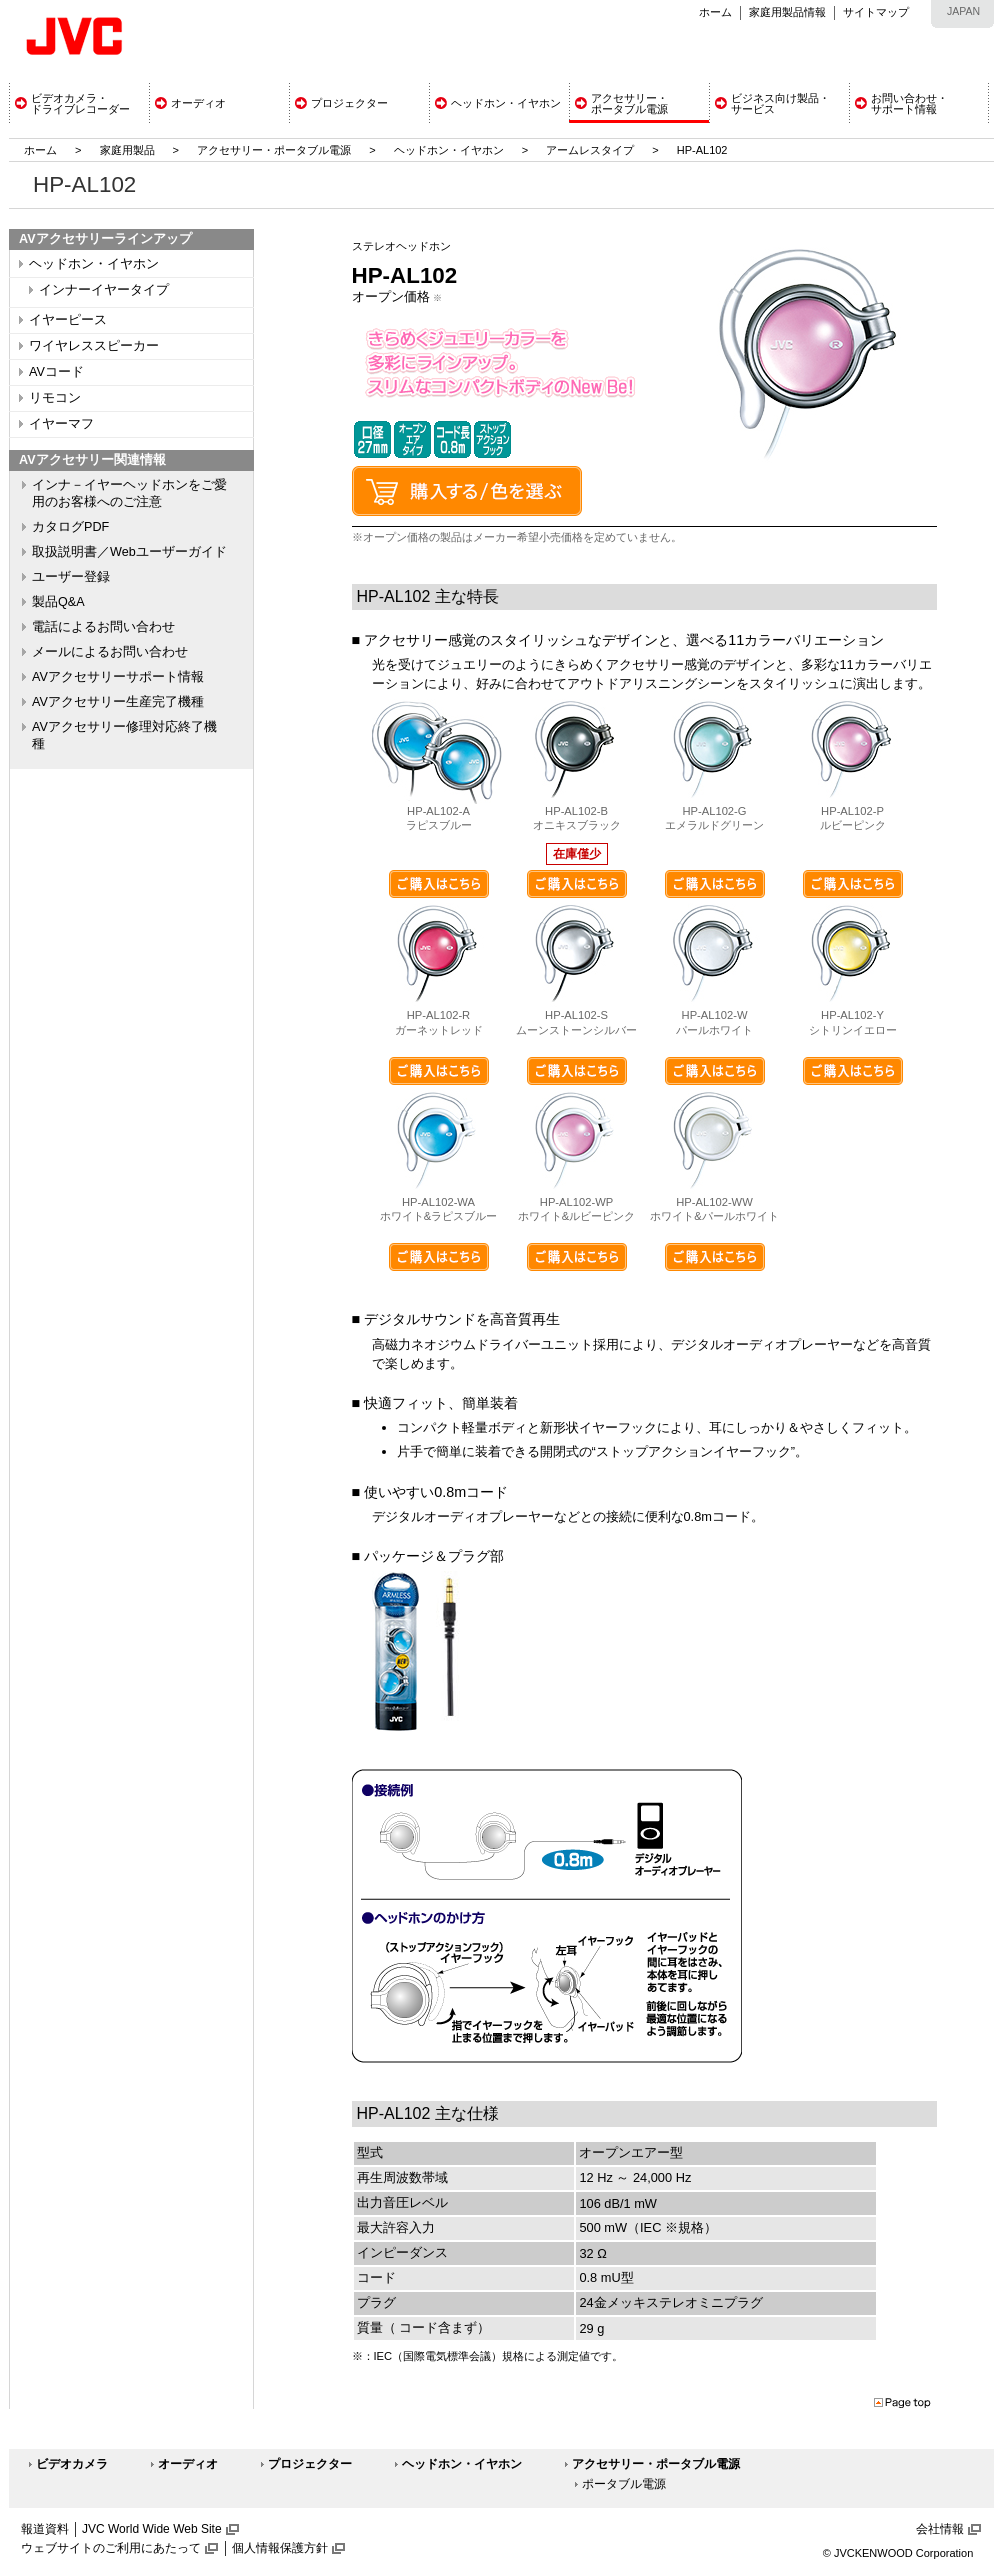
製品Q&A (58, 602)
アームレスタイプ (590, 150)
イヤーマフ (61, 424)
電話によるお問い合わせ (103, 627)
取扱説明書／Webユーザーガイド (129, 552)
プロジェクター (310, 2464)
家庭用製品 (127, 150)
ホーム (715, 12)
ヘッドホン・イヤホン (450, 150)
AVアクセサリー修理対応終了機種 (124, 735)
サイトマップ (876, 12)
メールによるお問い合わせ (110, 652)
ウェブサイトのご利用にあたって (111, 2548)
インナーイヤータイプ (104, 290)
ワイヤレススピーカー (94, 346)
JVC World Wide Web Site (152, 2529)
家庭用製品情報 (787, 12)
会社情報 (940, 2529)
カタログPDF (70, 527)
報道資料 (45, 2529)
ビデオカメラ (72, 2464)
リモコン (55, 398)
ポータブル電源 (624, 2484)
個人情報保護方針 (280, 2548)
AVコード (56, 372)
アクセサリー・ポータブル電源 (274, 150)
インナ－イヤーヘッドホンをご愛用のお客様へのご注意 (129, 493)
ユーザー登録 (71, 577)
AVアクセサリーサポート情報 (118, 677)
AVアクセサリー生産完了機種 (118, 702)
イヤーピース (68, 320)
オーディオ (188, 2464)
